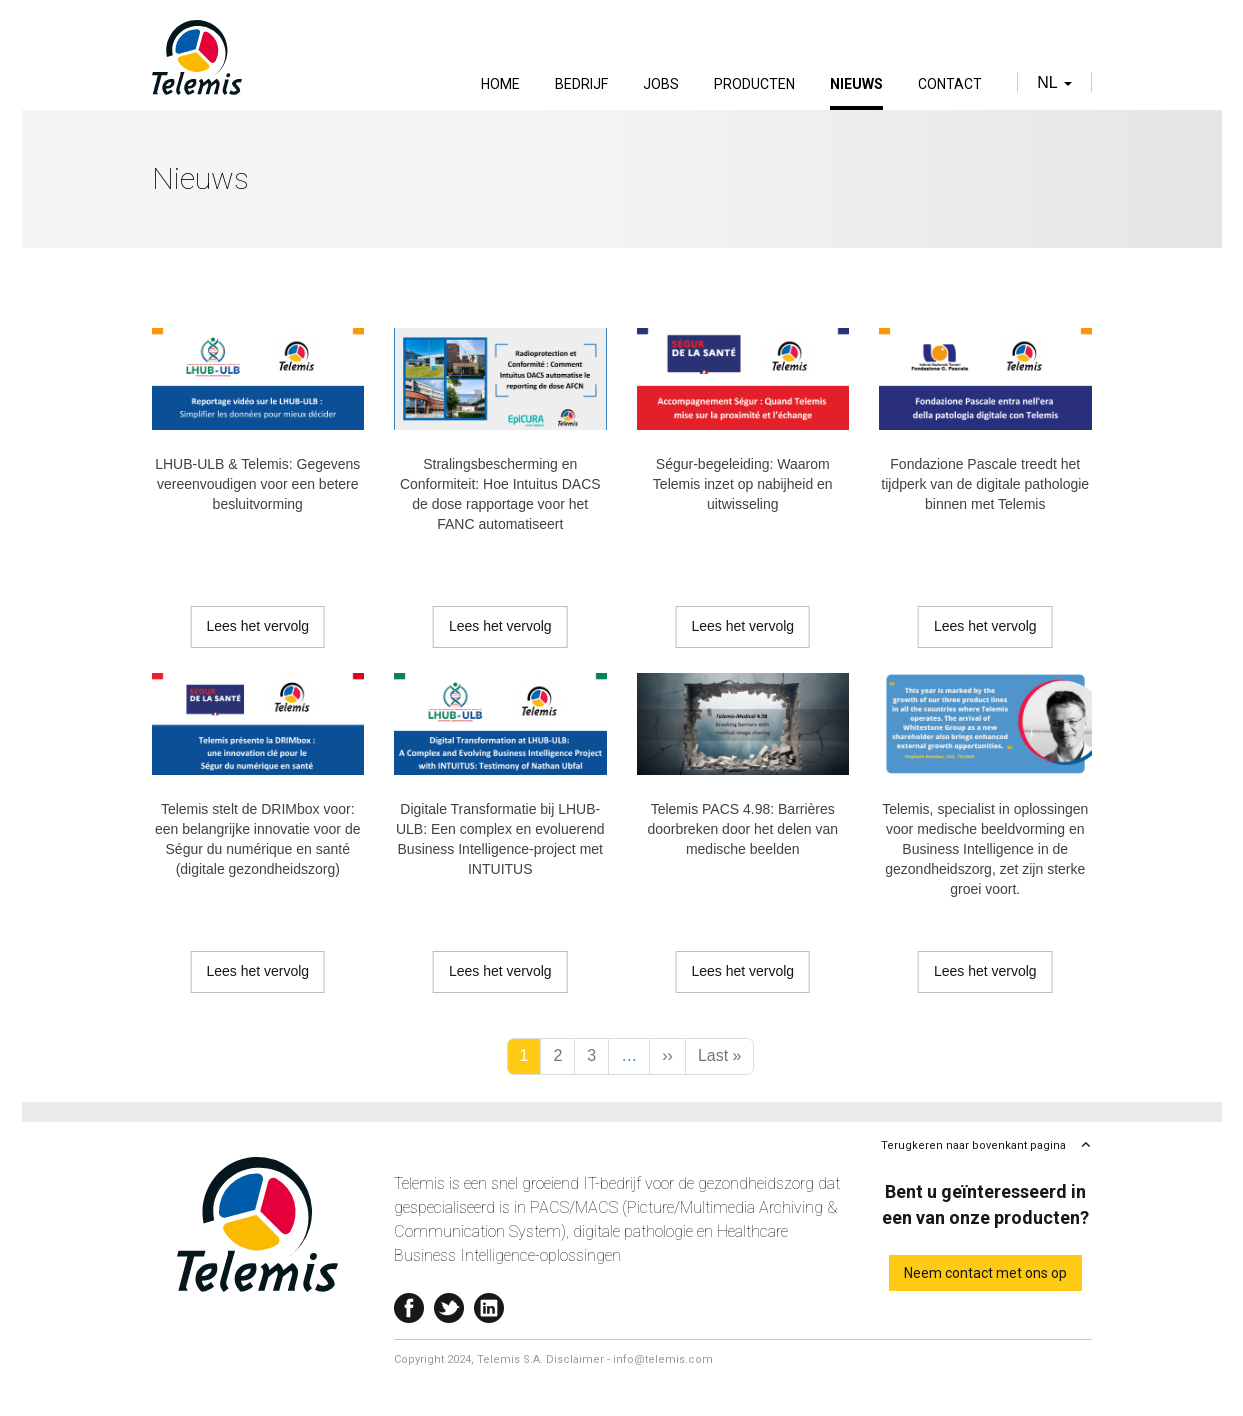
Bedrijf (581, 84)
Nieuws (856, 84)
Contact (950, 84)
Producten (754, 84)
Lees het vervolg (257, 626)
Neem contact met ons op (985, 1273)
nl (1054, 82)
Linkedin (489, 1303)
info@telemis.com (663, 1359)
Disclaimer (575, 1359)
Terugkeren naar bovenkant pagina (973, 1145)
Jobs (661, 84)
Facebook (409, 1303)
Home (500, 84)
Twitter (449, 1303)
